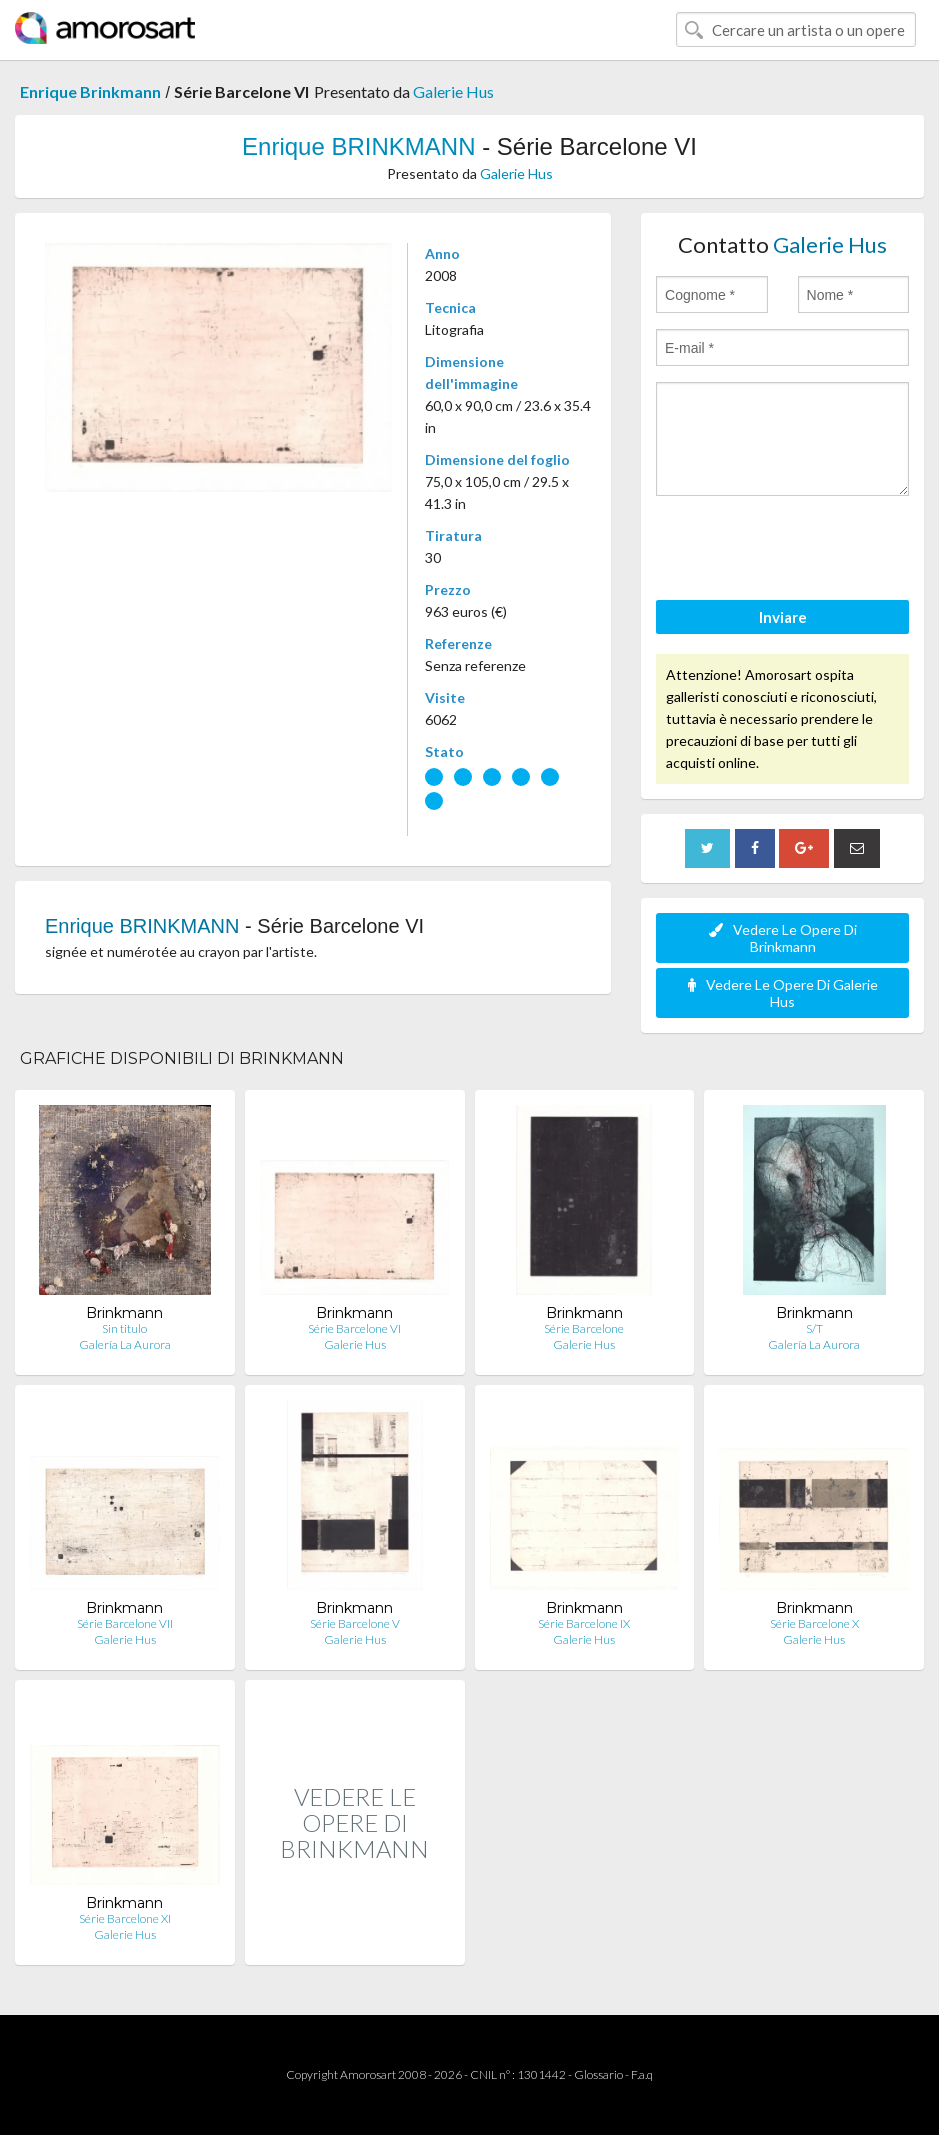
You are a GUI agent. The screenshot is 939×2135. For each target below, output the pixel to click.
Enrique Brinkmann (90, 91)
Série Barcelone (584, 1328)
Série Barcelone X (814, 1623)
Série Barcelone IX (584, 1623)
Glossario (598, 2074)
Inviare (783, 617)
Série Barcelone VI (354, 1328)
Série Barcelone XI (125, 1918)
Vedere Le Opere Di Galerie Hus (783, 993)
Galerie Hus (453, 91)
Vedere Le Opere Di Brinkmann (783, 938)
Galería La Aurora (125, 1344)
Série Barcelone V (355, 1623)
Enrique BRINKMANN (358, 146)
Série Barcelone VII (125, 1623)
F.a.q (642, 2074)
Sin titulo (124, 1328)
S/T (814, 1328)
